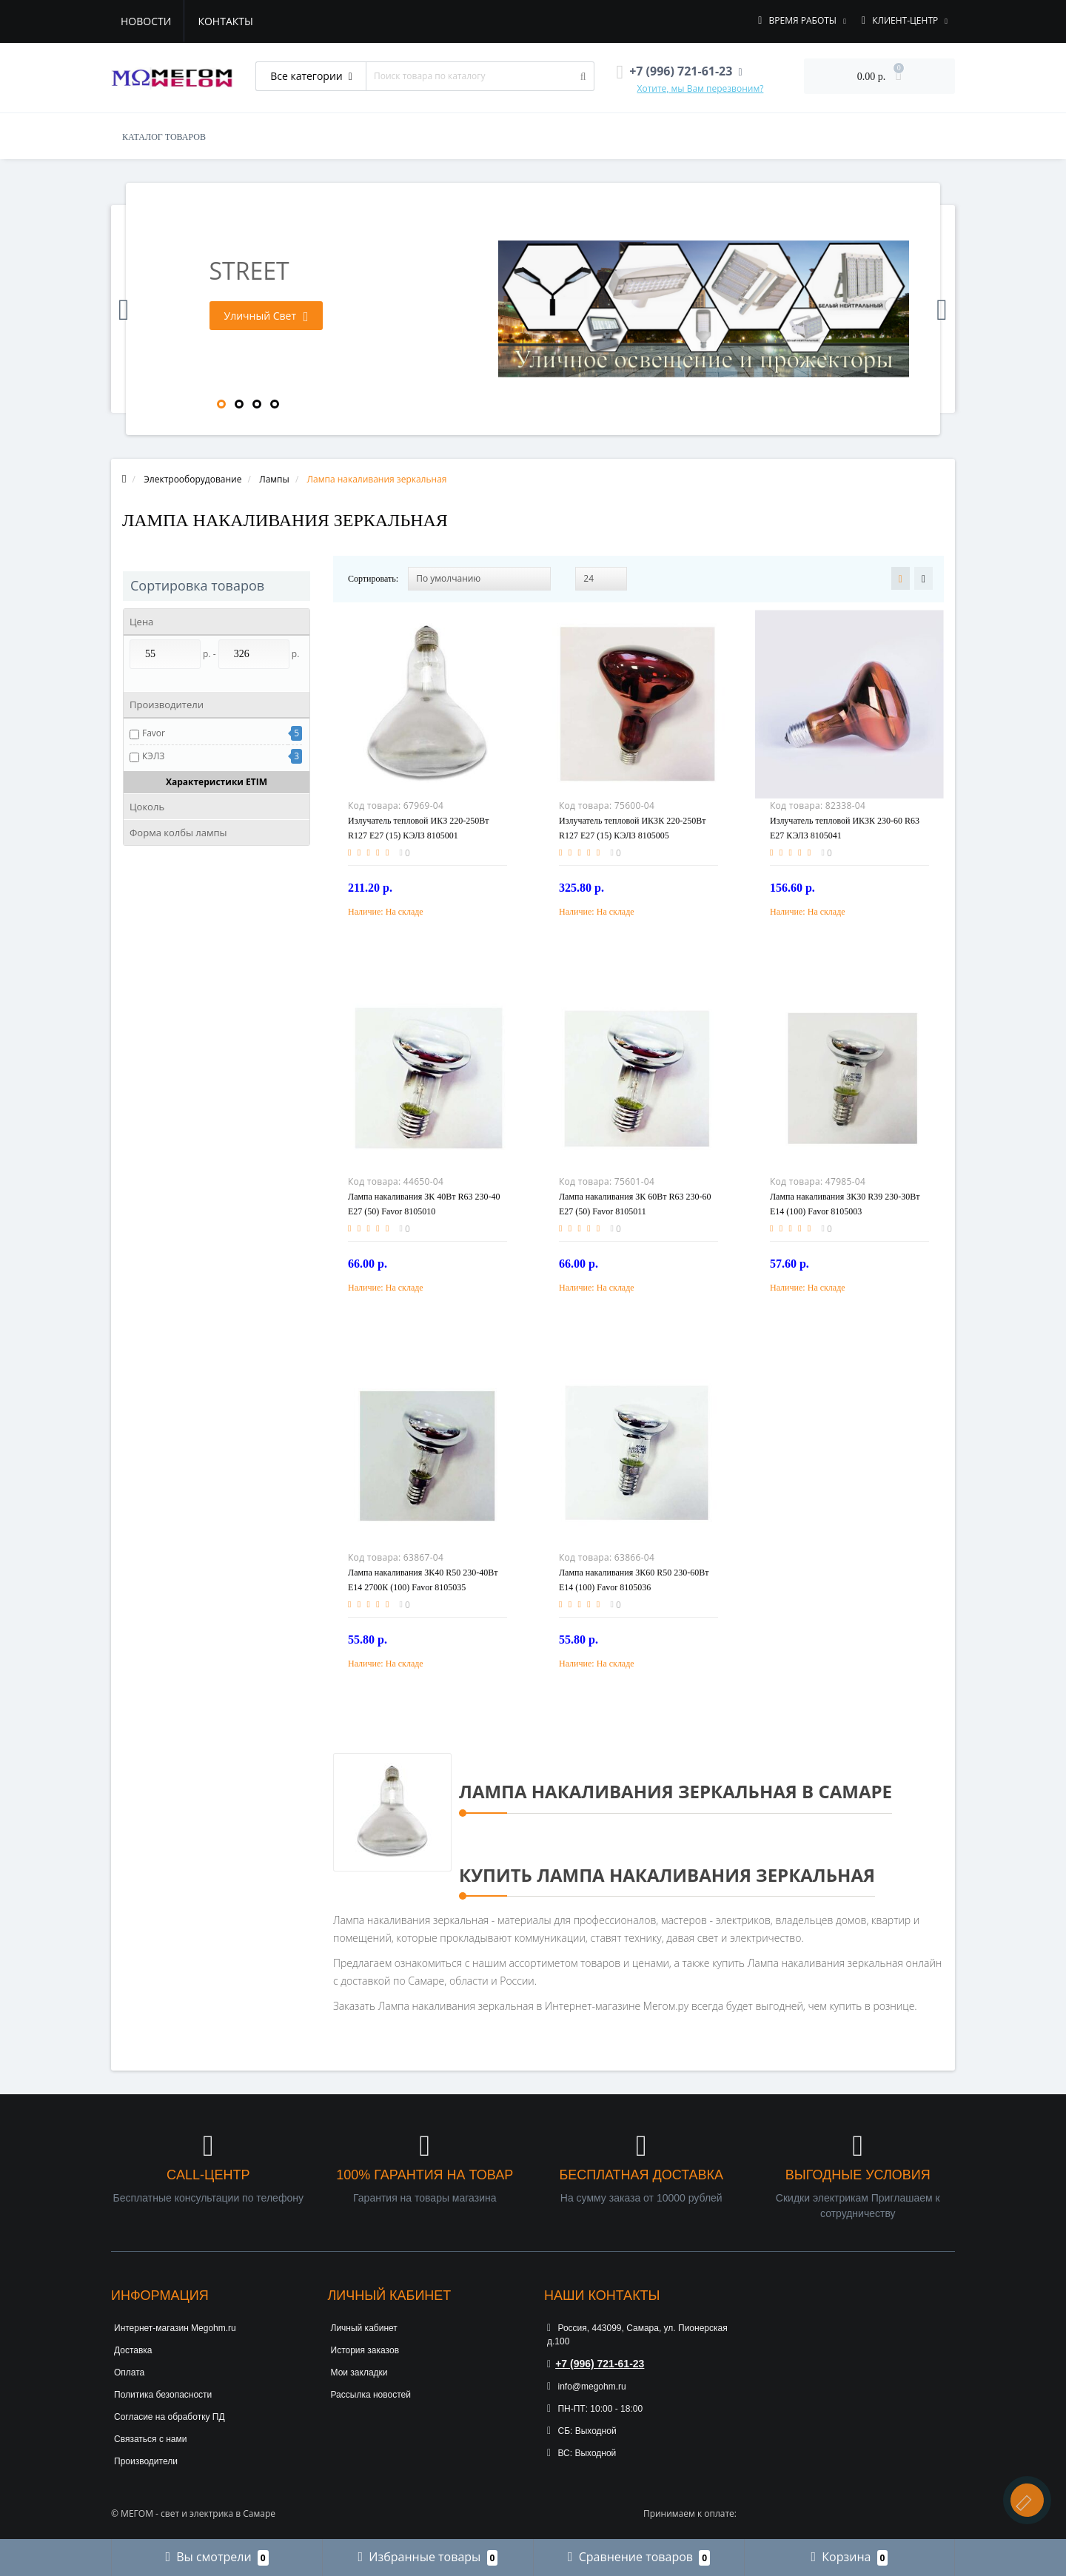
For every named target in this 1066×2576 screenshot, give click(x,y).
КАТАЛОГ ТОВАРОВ (164, 137)
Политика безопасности (163, 2395)
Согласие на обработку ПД (169, 2417)
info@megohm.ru (586, 2386)
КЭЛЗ (153, 756)
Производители (146, 2461)
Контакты (225, 21)
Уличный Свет (266, 316)
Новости (146, 21)
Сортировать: (373, 579)
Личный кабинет (364, 2328)
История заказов (365, 2350)
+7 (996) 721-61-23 (595, 2364)
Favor (153, 733)
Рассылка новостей (371, 2395)
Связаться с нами (150, 2439)
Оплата (129, 2372)
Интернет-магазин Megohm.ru (175, 2328)
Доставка (133, 2350)
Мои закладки (359, 2372)
